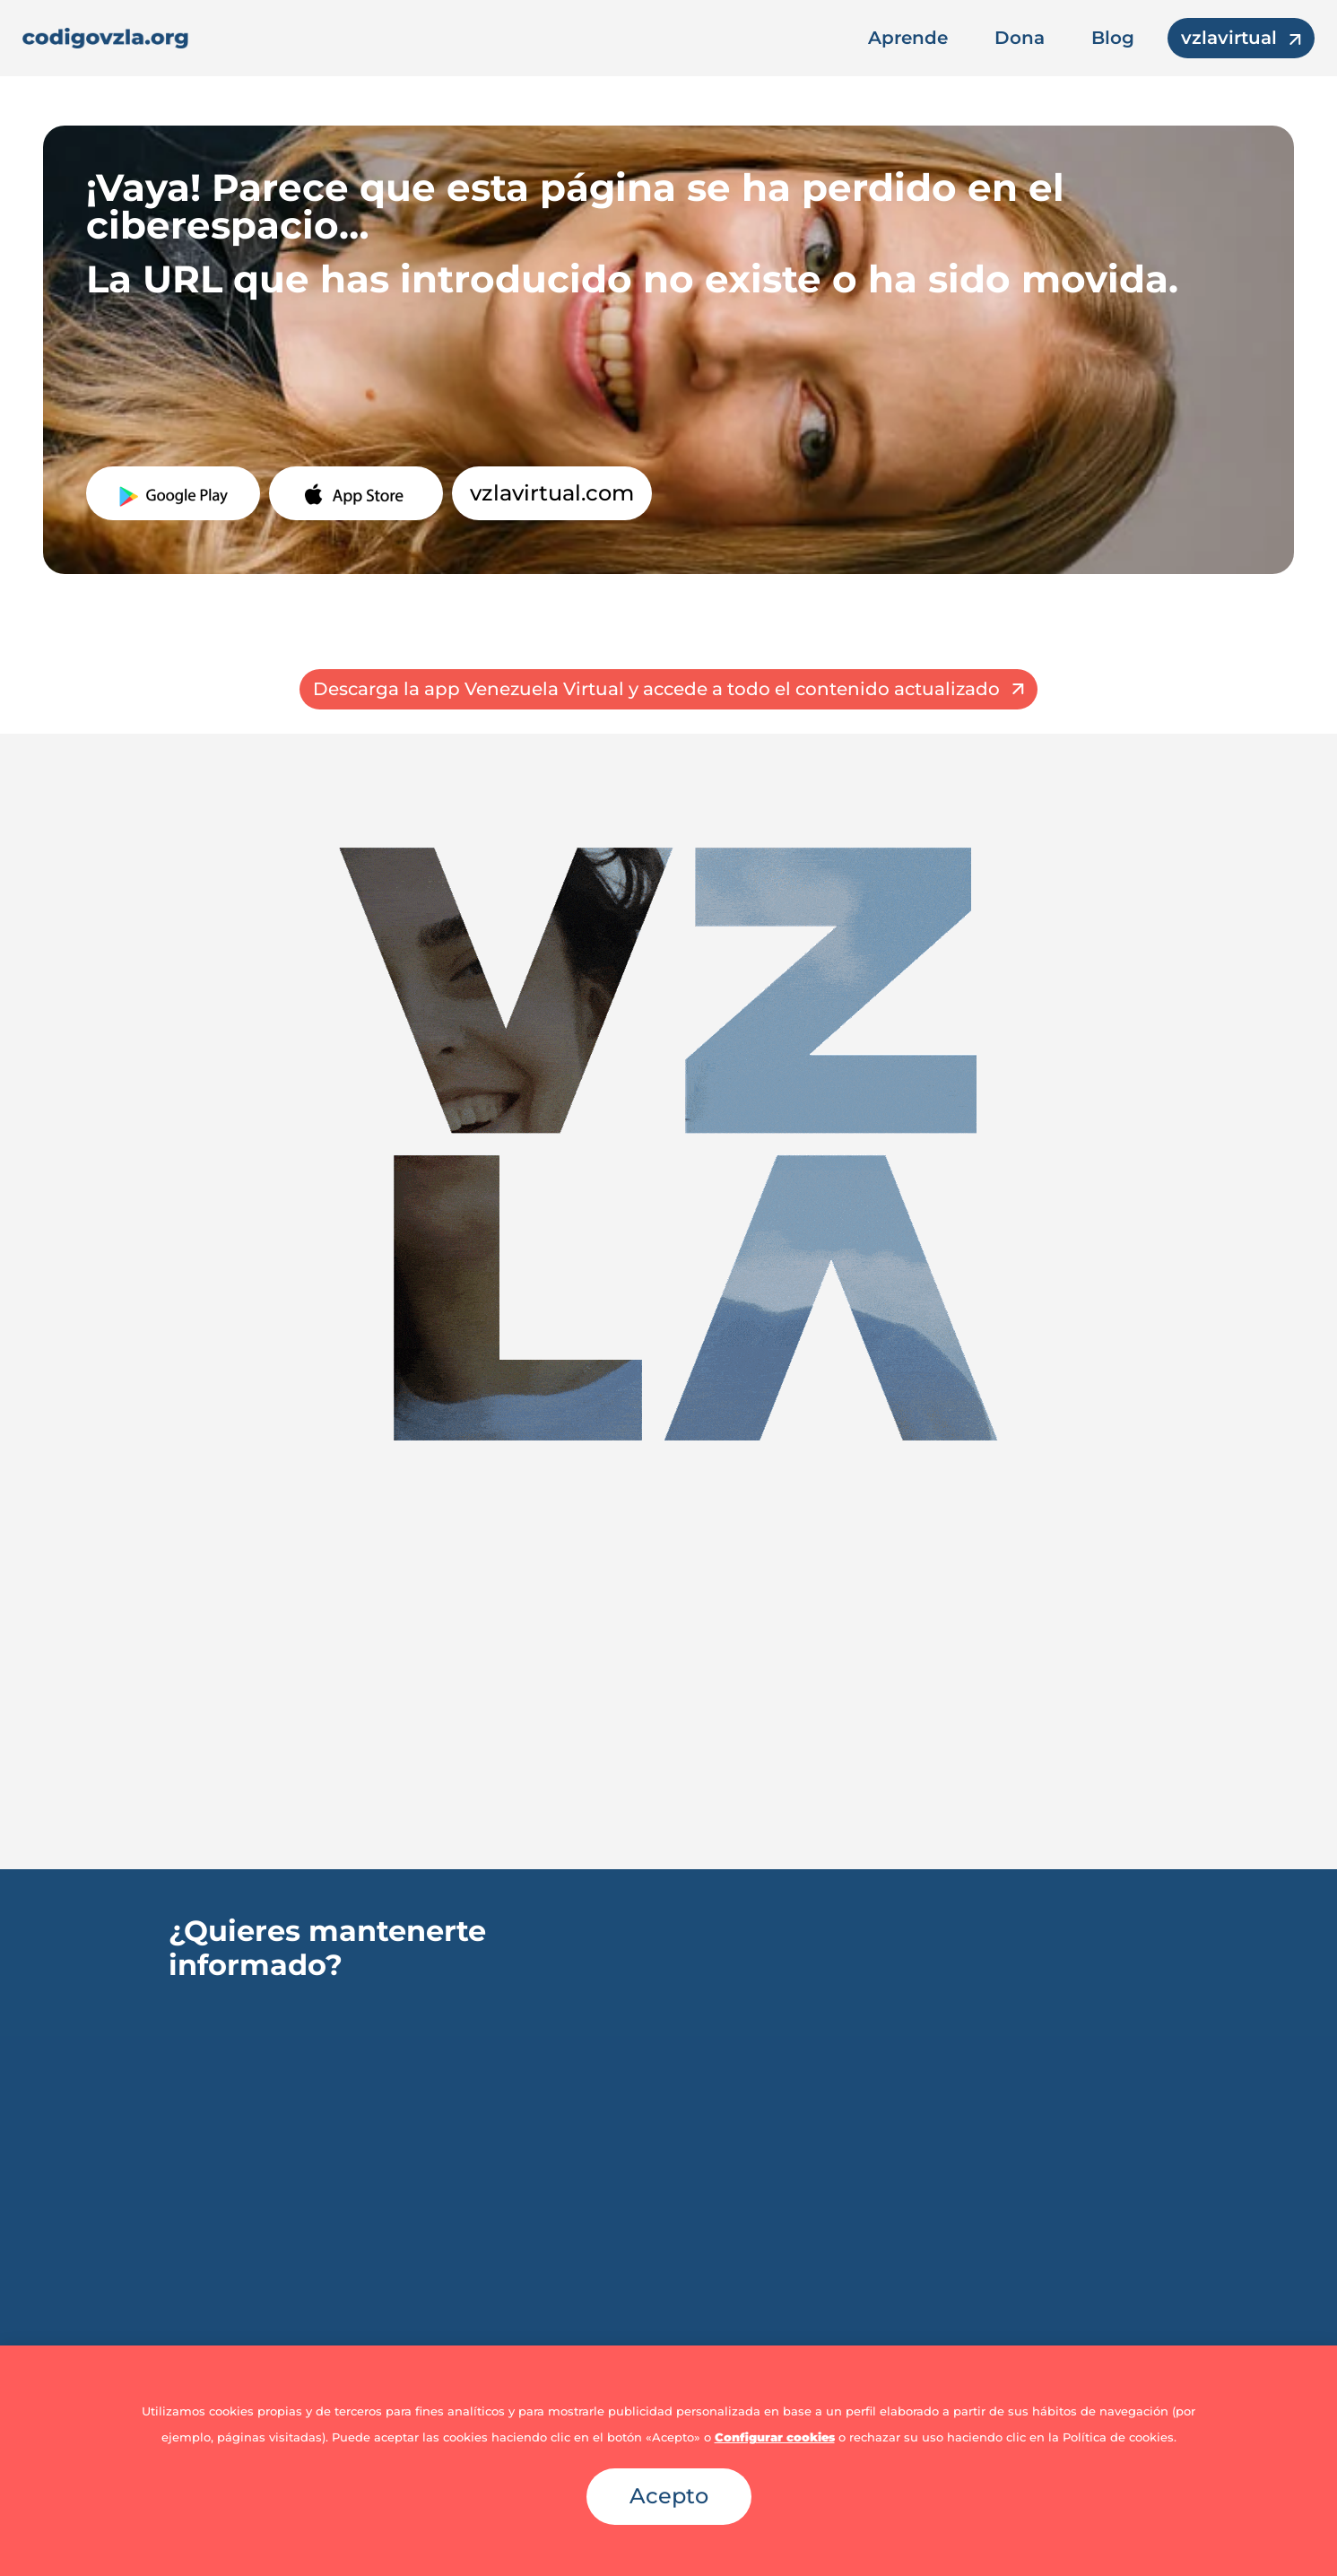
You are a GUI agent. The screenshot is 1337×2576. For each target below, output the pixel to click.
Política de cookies (1118, 2437)
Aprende (908, 37)
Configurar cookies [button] (775, 2437)
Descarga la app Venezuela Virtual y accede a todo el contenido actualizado (656, 689)
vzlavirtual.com (552, 493)
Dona (1019, 37)
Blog (1112, 37)
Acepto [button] (668, 2496)
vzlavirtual (1229, 37)
